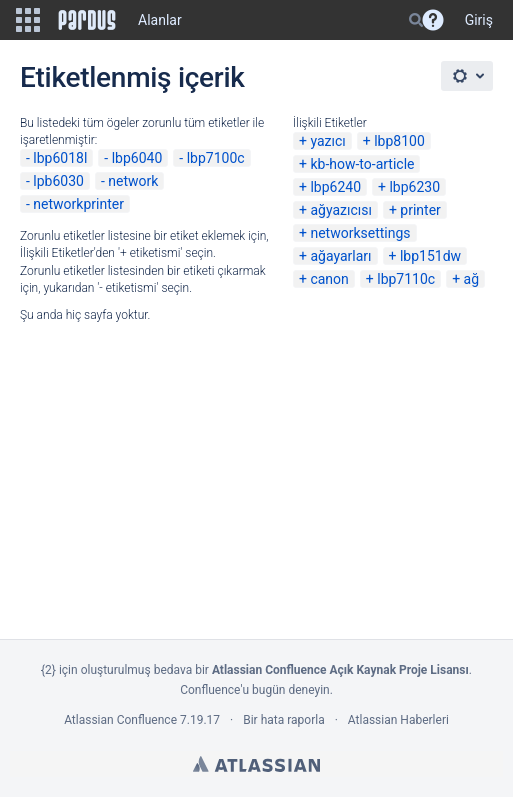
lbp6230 (414, 187)
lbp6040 (137, 158)
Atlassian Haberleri (398, 720)
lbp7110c (406, 279)
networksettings (360, 233)
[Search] (416, 20)
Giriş (479, 20)
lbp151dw (430, 256)
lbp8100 (399, 141)
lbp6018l (60, 158)
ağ (471, 279)
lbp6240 (335, 187)
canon (329, 279)
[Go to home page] (87, 20)
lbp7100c (216, 158)
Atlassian (256, 764)
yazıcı (327, 141)
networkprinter (78, 204)
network (133, 181)
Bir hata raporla (283, 720)
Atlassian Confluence (120, 720)
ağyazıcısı (341, 210)
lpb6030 (58, 181)
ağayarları (340, 256)
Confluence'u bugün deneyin (255, 690)
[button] (28, 20)
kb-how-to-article (362, 164)
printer (420, 210)
